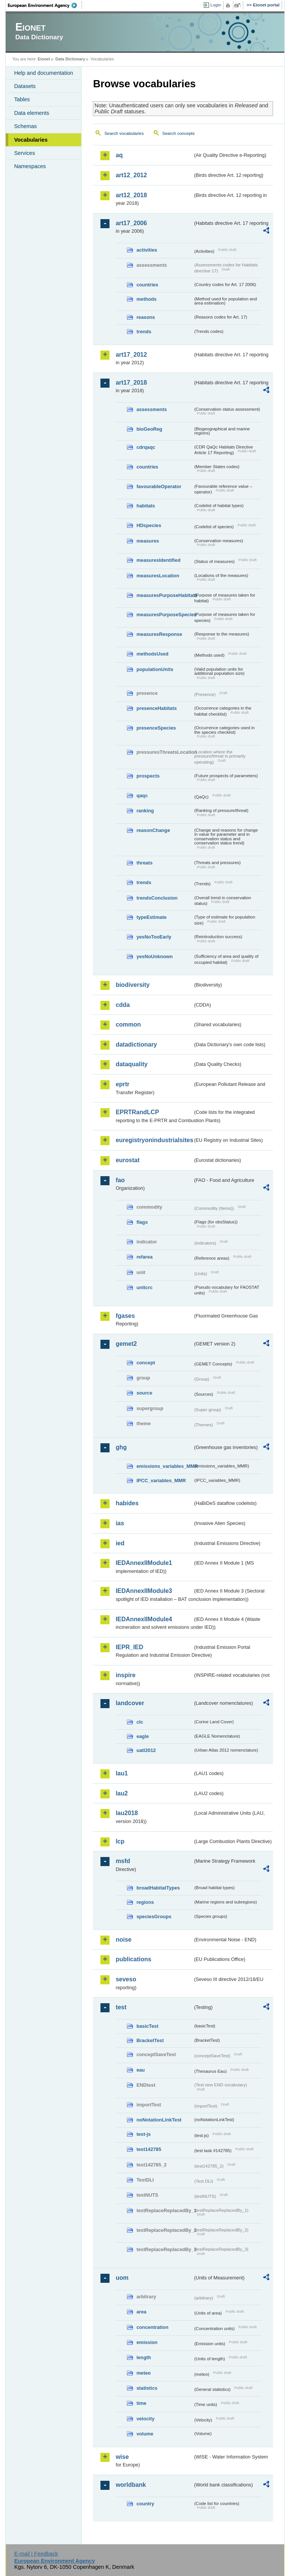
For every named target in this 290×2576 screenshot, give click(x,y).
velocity (145, 2418)
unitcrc (144, 1287)
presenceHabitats (156, 708)
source (144, 1393)
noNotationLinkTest (158, 2120)
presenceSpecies (156, 728)
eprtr (122, 1084)
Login (215, 5)
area (141, 2312)
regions (145, 1902)
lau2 (122, 1793)
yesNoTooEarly (153, 937)
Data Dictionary (70, 59)
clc (139, 1722)
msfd (123, 1861)
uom (122, 2277)
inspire (125, 1675)
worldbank (131, 2485)
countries (147, 285)
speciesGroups (153, 1916)
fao (120, 1180)
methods (146, 299)
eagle (142, 1736)
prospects (147, 776)
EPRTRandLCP (137, 1112)
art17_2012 (131, 354)
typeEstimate (151, 917)
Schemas (25, 126)
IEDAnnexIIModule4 (144, 1619)
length (143, 2357)
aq (119, 155)
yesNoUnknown (154, 956)
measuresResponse (159, 634)
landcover (130, 1703)
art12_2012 (131, 175)
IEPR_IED (129, 1647)
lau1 (122, 1773)
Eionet (44, 59)
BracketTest (150, 2040)
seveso (126, 1979)
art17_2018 (131, 382)
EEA (45, 5)
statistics (146, 2388)
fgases (125, 1316)
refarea (144, 1257)
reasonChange (153, 830)
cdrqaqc (145, 447)
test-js (143, 2134)
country (145, 2503)
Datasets (24, 86)
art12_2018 (131, 195)
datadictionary (136, 1044)
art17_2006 (131, 223)
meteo (143, 2373)
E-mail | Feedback (36, 2554)
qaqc (142, 795)
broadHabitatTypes (158, 1888)
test (121, 2007)
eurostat (127, 1160)
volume (144, 2434)
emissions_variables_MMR (164, 1466)
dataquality (131, 1064)
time (141, 2403)
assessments (151, 409)
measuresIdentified (158, 560)
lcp (120, 1841)
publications (133, 1959)
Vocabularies (31, 140)
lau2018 (127, 1813)
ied (120, 1543)
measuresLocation (157, 575)
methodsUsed (152, 654)
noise (123, 1939)
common (128, 1024)
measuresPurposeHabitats (164, 595)
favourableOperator (158, 486)
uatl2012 (146, 1750)
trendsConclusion (156, 898)
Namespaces (30, 166)
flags (142, 1222)
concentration (152, 2327)
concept (145, 1362)
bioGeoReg (149, 429)
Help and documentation (43, 73)
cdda (123, 1005)
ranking (145, 810)
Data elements (31, 113)
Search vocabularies (123, 133)
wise (122, 2457)
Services (24, 153)
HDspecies (148, 525)
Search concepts (178, 133)
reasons (145, 317)
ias (120, 1523)
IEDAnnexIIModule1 (144, 1563)
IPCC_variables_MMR (161, 1480)
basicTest (147, 2026)
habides (127, 1503)
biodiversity (133, 985)
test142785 (148, 2149)
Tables (22, 99)
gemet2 (126, 1344)
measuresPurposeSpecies (164, 614)
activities (146, 250)
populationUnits (154, 669)
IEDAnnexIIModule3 (144, 1591)
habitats (145, 506)
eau (140, 2070)
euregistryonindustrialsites (154, 1140)
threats (144, 863)
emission (146, 2342)
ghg (121, 1447)
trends (143, 331)
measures (147, 541)
